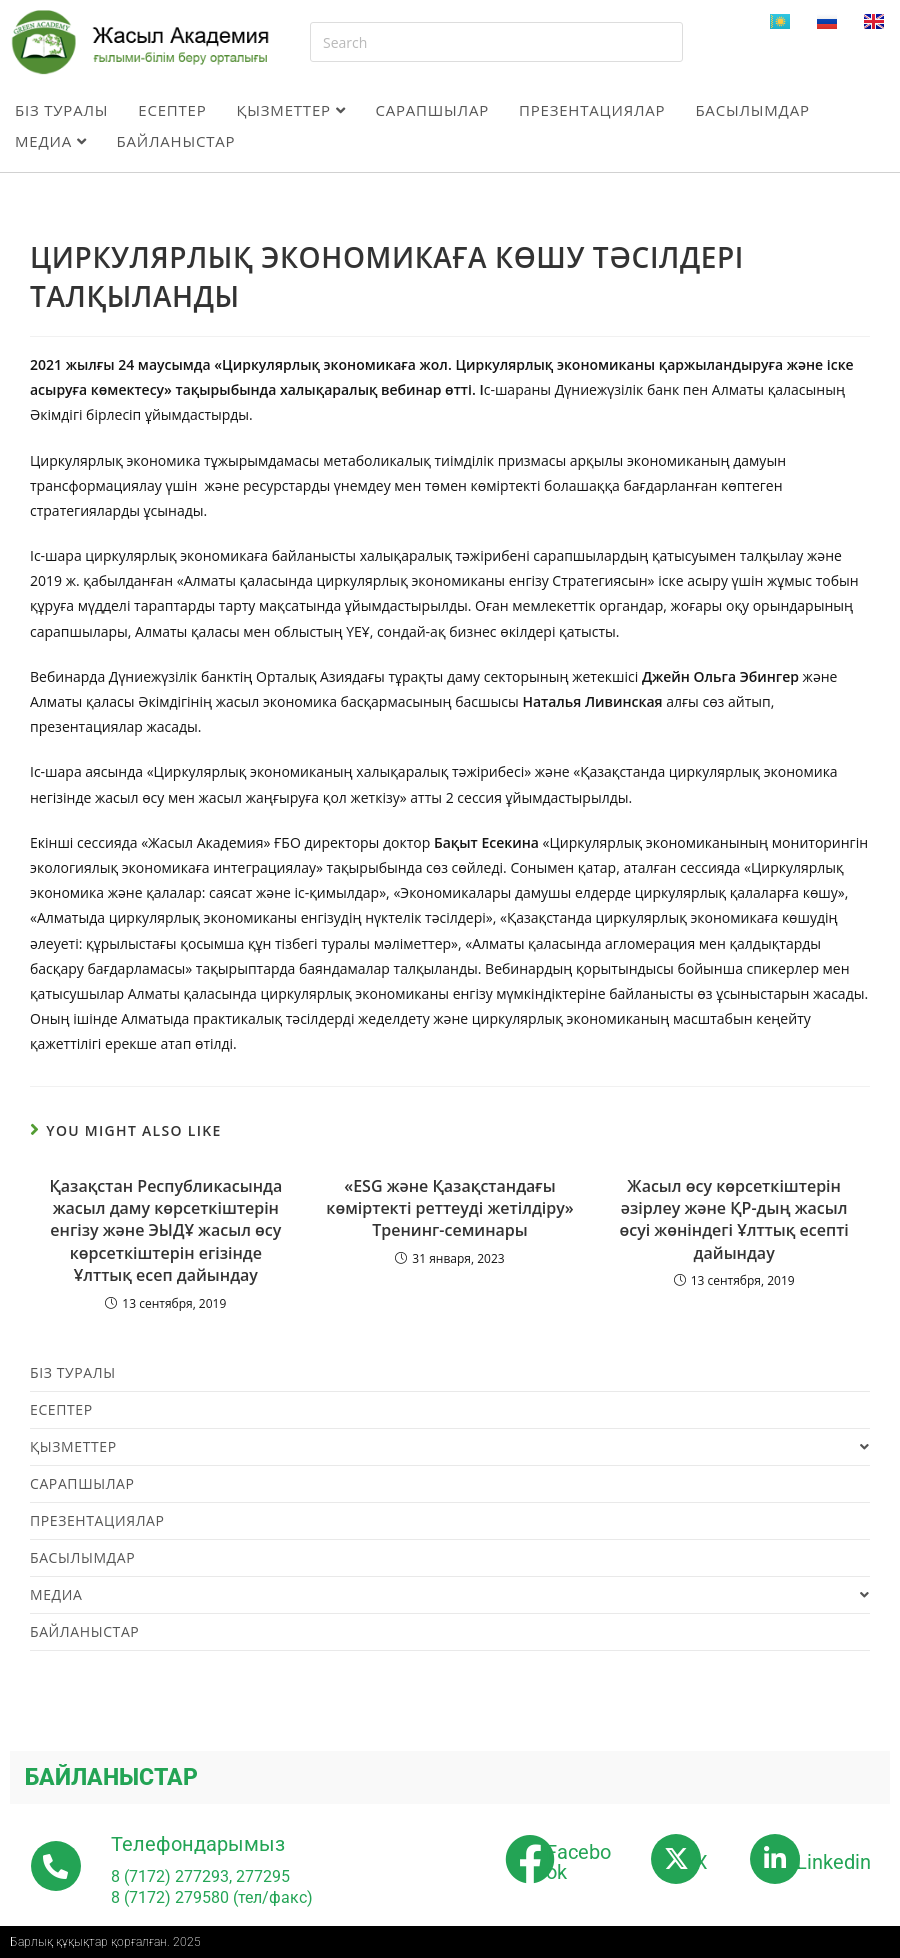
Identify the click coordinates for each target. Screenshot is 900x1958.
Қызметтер (291, 110)
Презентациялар (592, 110)
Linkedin (833, 1862)
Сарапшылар (432, 110)
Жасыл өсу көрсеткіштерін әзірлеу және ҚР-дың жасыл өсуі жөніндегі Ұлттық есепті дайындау (733, 1219)
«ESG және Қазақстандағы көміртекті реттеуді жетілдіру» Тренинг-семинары (449, 1208)
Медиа (50, 141)
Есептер (172, 110)
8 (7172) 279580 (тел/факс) (212, 1897)
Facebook (578, 1862)
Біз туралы (61, 110)
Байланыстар (175, 141)
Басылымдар (752, 110)
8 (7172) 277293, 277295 (200, 1876)
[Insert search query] (496, 42)
